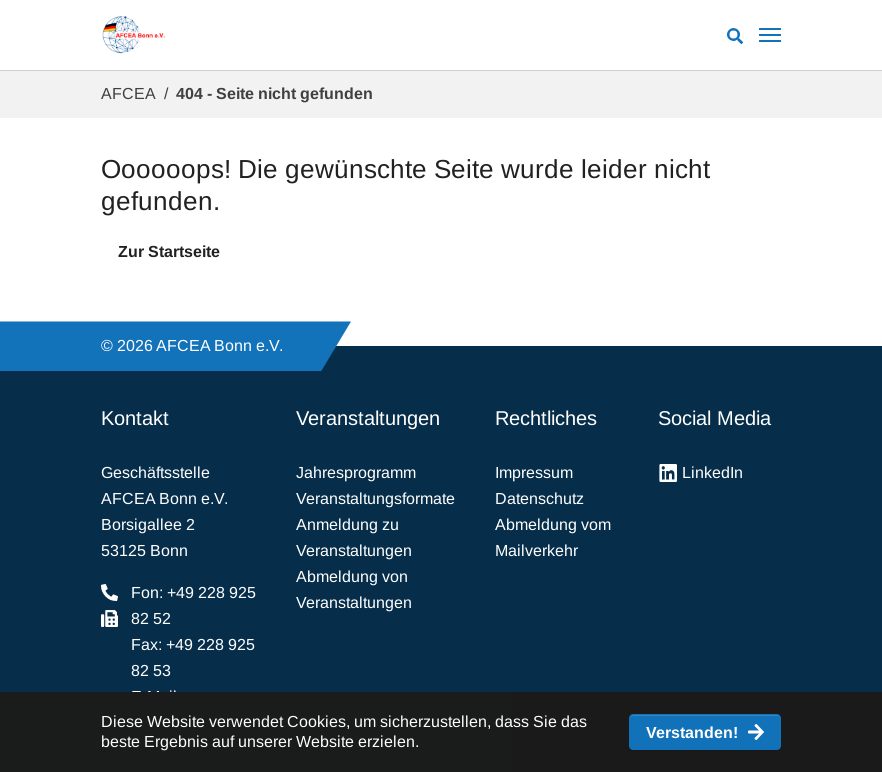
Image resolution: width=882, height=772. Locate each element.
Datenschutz (539, 498)
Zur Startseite (169, 251)
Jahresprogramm (356, 472)
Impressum (534, 472)
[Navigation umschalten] (770, 35)
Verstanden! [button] (692, 732)
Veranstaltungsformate (375, 498)
